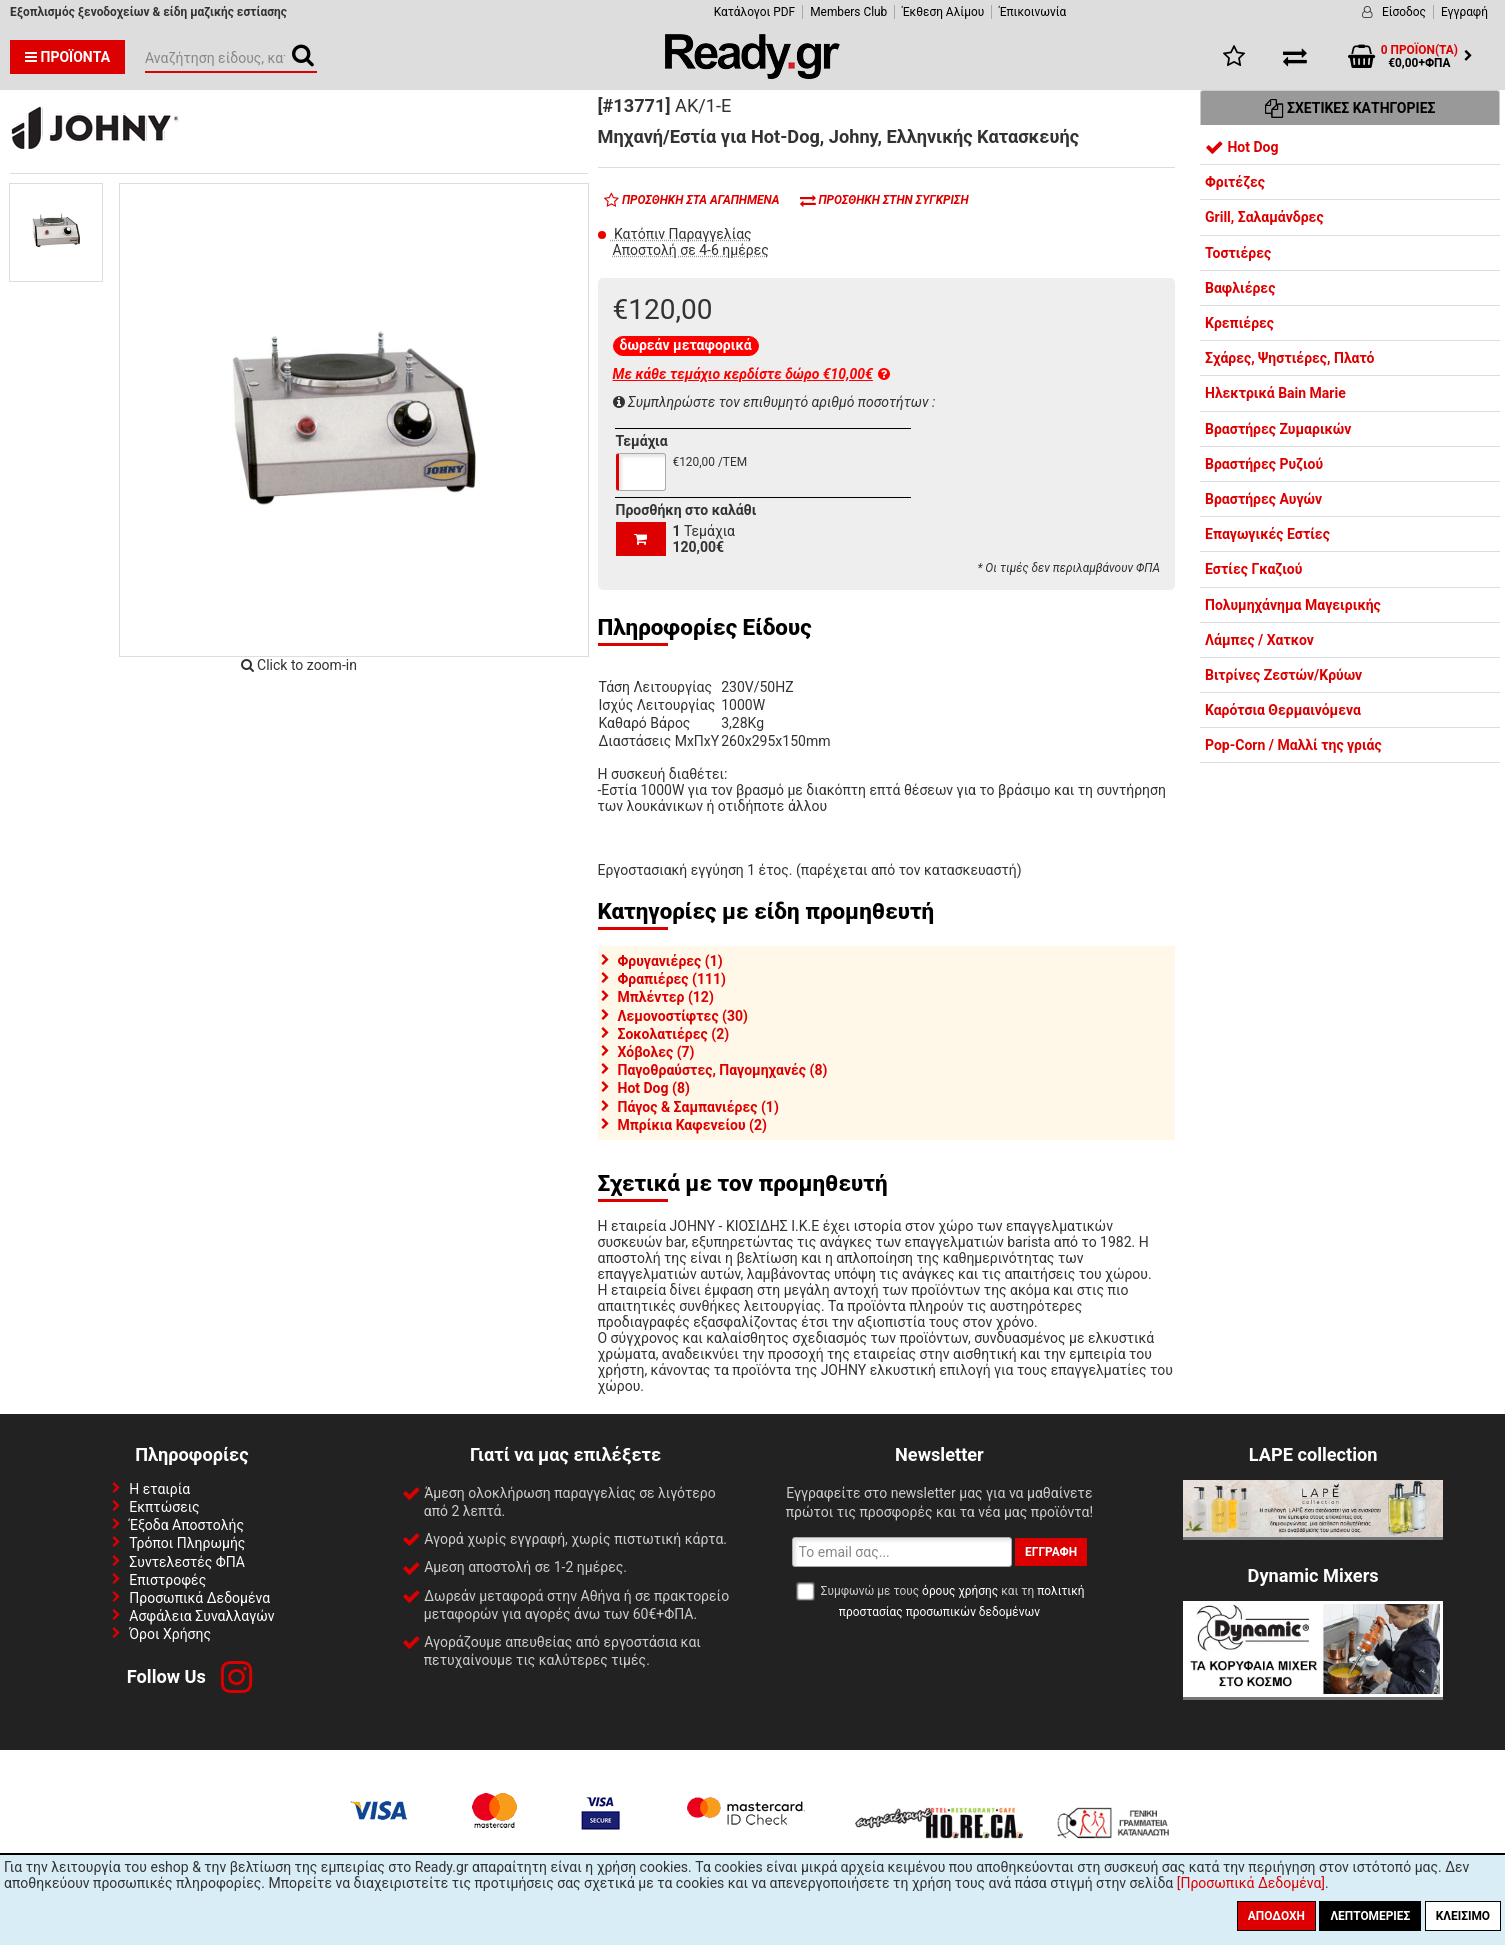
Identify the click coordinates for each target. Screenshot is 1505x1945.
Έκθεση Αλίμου (943, 12)
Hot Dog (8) (654, 1088)
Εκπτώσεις (164, 1507)
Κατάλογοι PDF (754, 12)
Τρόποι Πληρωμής (187, 1543)
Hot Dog (1241, 147)
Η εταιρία (159, 1489)
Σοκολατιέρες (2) (674, 1034)
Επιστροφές (167, 1580)
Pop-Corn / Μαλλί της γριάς (1293, 745)
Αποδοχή (1276, 1916)
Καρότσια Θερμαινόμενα (1283, 710)
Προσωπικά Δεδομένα (199, 1598)
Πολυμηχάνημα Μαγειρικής (1293, 605)
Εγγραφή (1464, 12)
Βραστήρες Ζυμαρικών (1278, 429)
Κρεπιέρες (1239, 323)
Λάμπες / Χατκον (1259, 640)
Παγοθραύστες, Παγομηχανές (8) (723, 1070)
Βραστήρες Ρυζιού (1264, 464)
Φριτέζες (1235, 182)
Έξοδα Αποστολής (186, 1525)
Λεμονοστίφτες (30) (683, 1016)
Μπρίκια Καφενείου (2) (692, 1125)
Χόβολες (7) (656, 1052)
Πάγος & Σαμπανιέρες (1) (698, 1107)
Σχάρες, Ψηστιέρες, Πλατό (1290, 358)
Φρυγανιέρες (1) (670, 961)
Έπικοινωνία (1032, 12)
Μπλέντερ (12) (666, 997)
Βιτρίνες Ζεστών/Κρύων (1283, 675)
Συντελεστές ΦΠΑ (187, 1562)
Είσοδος (1404, 12)
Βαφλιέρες (1240, 288)
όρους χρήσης (960, 1591)
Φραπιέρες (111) (672, 979)
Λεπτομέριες (1370, 1916)
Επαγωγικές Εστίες (1267, 534)
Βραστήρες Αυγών (1263, 499)
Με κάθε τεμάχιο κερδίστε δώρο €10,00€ (751, 374)
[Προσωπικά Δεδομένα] (1251, 1883)
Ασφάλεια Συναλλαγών (201, 1616)
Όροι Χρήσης (170, 1634)
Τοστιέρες (1238, 253)
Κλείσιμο (1463, 1916)
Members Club (848, 12)
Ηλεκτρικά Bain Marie (1275, 393)
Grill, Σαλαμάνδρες (1264, 217)
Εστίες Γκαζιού (1253, 569)
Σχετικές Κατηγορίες (1350, 108)
